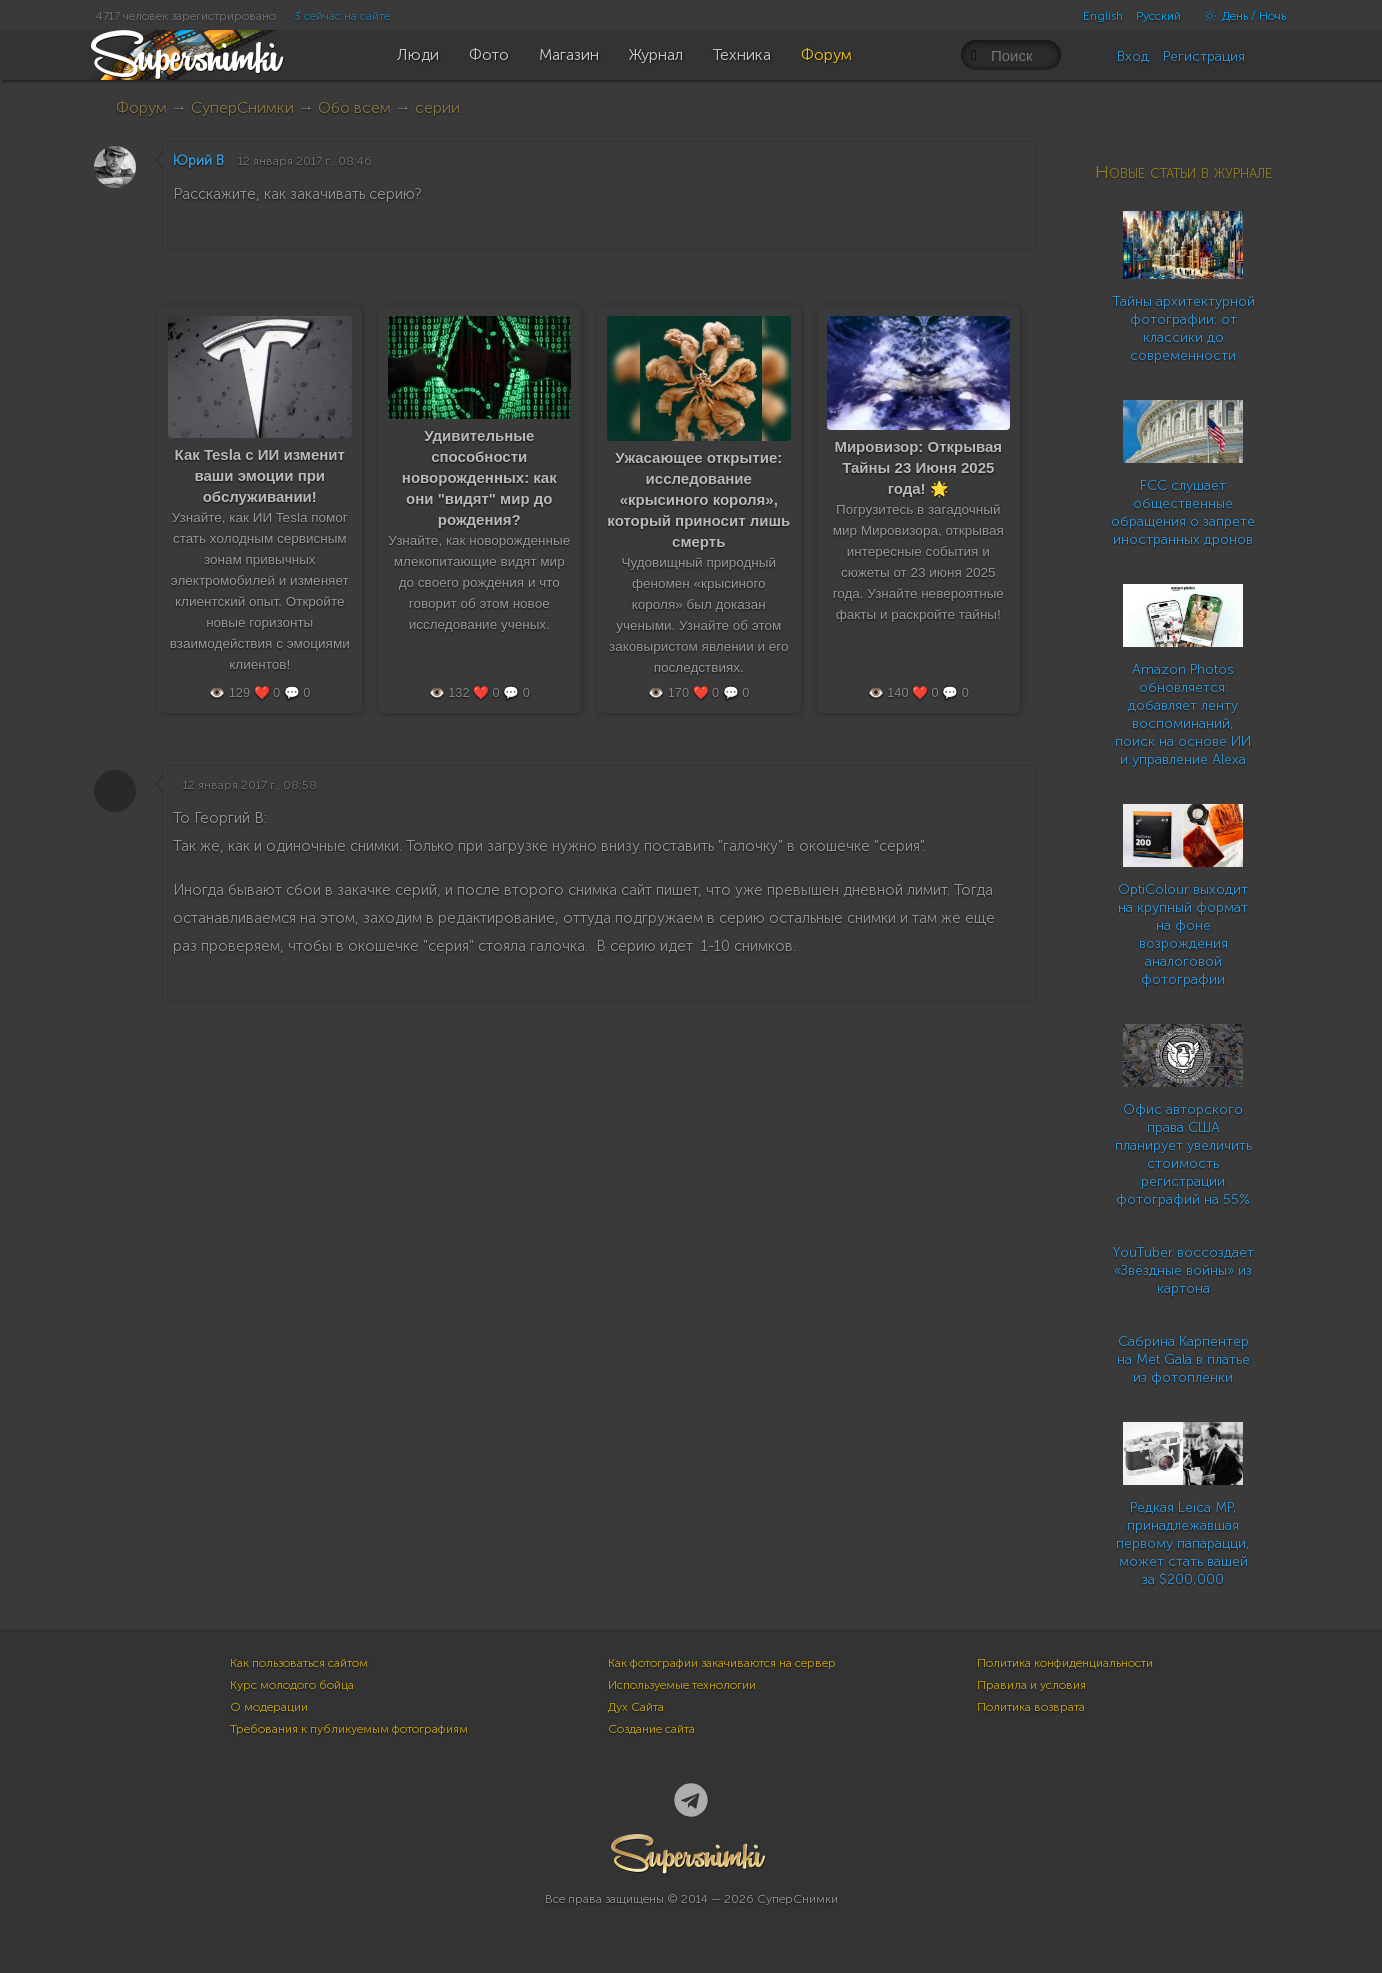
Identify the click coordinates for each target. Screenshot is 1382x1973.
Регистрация (1204, 56)
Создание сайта (651, 1729)
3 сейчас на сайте (342, 16)
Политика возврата (1031, 1707)
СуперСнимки (242, 107)
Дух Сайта (636, 1707)
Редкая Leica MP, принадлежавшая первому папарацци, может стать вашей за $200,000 (1183, 1543)
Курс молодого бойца (292, 1685)
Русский (1158, 16)
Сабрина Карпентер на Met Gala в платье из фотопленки (1183, 1359)
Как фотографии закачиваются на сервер (722, 1663)
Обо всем (354, 107)
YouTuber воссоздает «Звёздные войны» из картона (1183, 1270)
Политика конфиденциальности (1065, 1663)
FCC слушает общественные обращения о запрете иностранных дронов (1183, 512)
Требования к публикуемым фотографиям (349, 1729)
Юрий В (198, 160)
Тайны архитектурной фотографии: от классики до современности (1183, 328)
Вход (1133, 56)
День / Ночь (1240, 16)
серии (437, 107)
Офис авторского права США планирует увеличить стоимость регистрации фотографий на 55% (1183, 1154)
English (1103, 16)
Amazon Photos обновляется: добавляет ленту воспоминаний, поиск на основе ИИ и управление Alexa (1183, 714)
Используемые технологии (682, 1685)
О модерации (269, 1707)
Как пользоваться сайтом (299, 1663)
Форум (141, 107)
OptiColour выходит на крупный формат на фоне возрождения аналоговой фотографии (1183, 934)
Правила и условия (1031, 1685)
